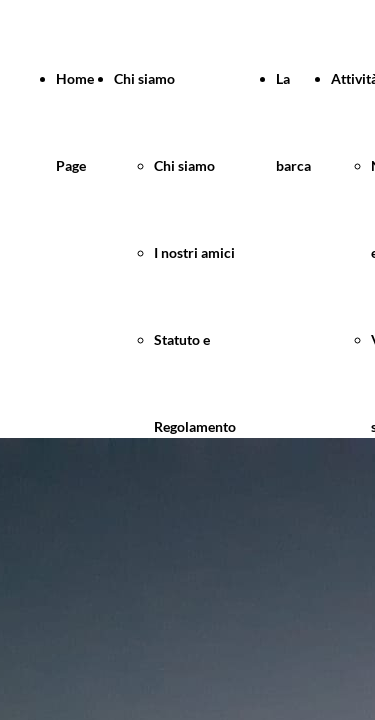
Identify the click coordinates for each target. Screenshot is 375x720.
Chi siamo (144, 78)
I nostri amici (194, 252)
